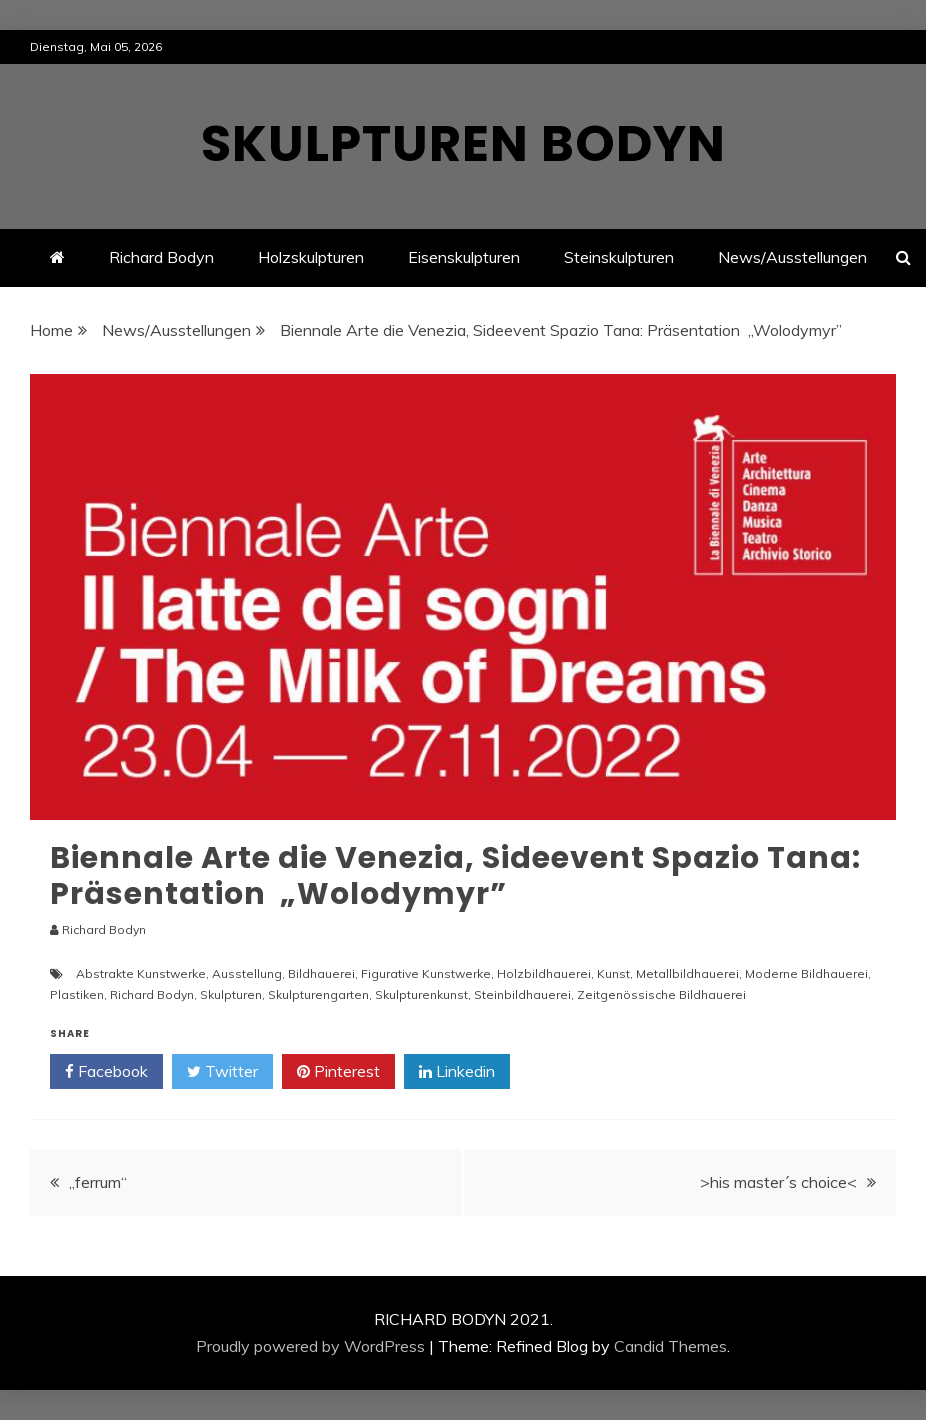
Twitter (222, 1072)
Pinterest (338, 1072)
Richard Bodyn (161, 257)
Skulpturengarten (318, 994)
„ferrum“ (98, 1182)
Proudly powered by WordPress (310, 1346)
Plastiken (77, 994)
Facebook (106, 1072)
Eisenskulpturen (464, 257)
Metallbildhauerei (687, 973)
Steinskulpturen (619, 257)
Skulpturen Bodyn (463, 144)
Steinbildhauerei (522, 994)
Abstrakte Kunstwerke (141, 973)
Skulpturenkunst (421, 994)
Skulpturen (231, 994)
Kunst (613, 973)
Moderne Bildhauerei (806, 973)
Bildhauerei (321, 973)
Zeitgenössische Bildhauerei (661, 994)
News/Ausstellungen (792, 257)
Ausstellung (247, 973)
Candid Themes (670, 1346)
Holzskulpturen (311, 257)
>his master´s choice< (778, 1182)
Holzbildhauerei (544, 973)
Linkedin (457, 1072)
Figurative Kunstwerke (426, 973)
